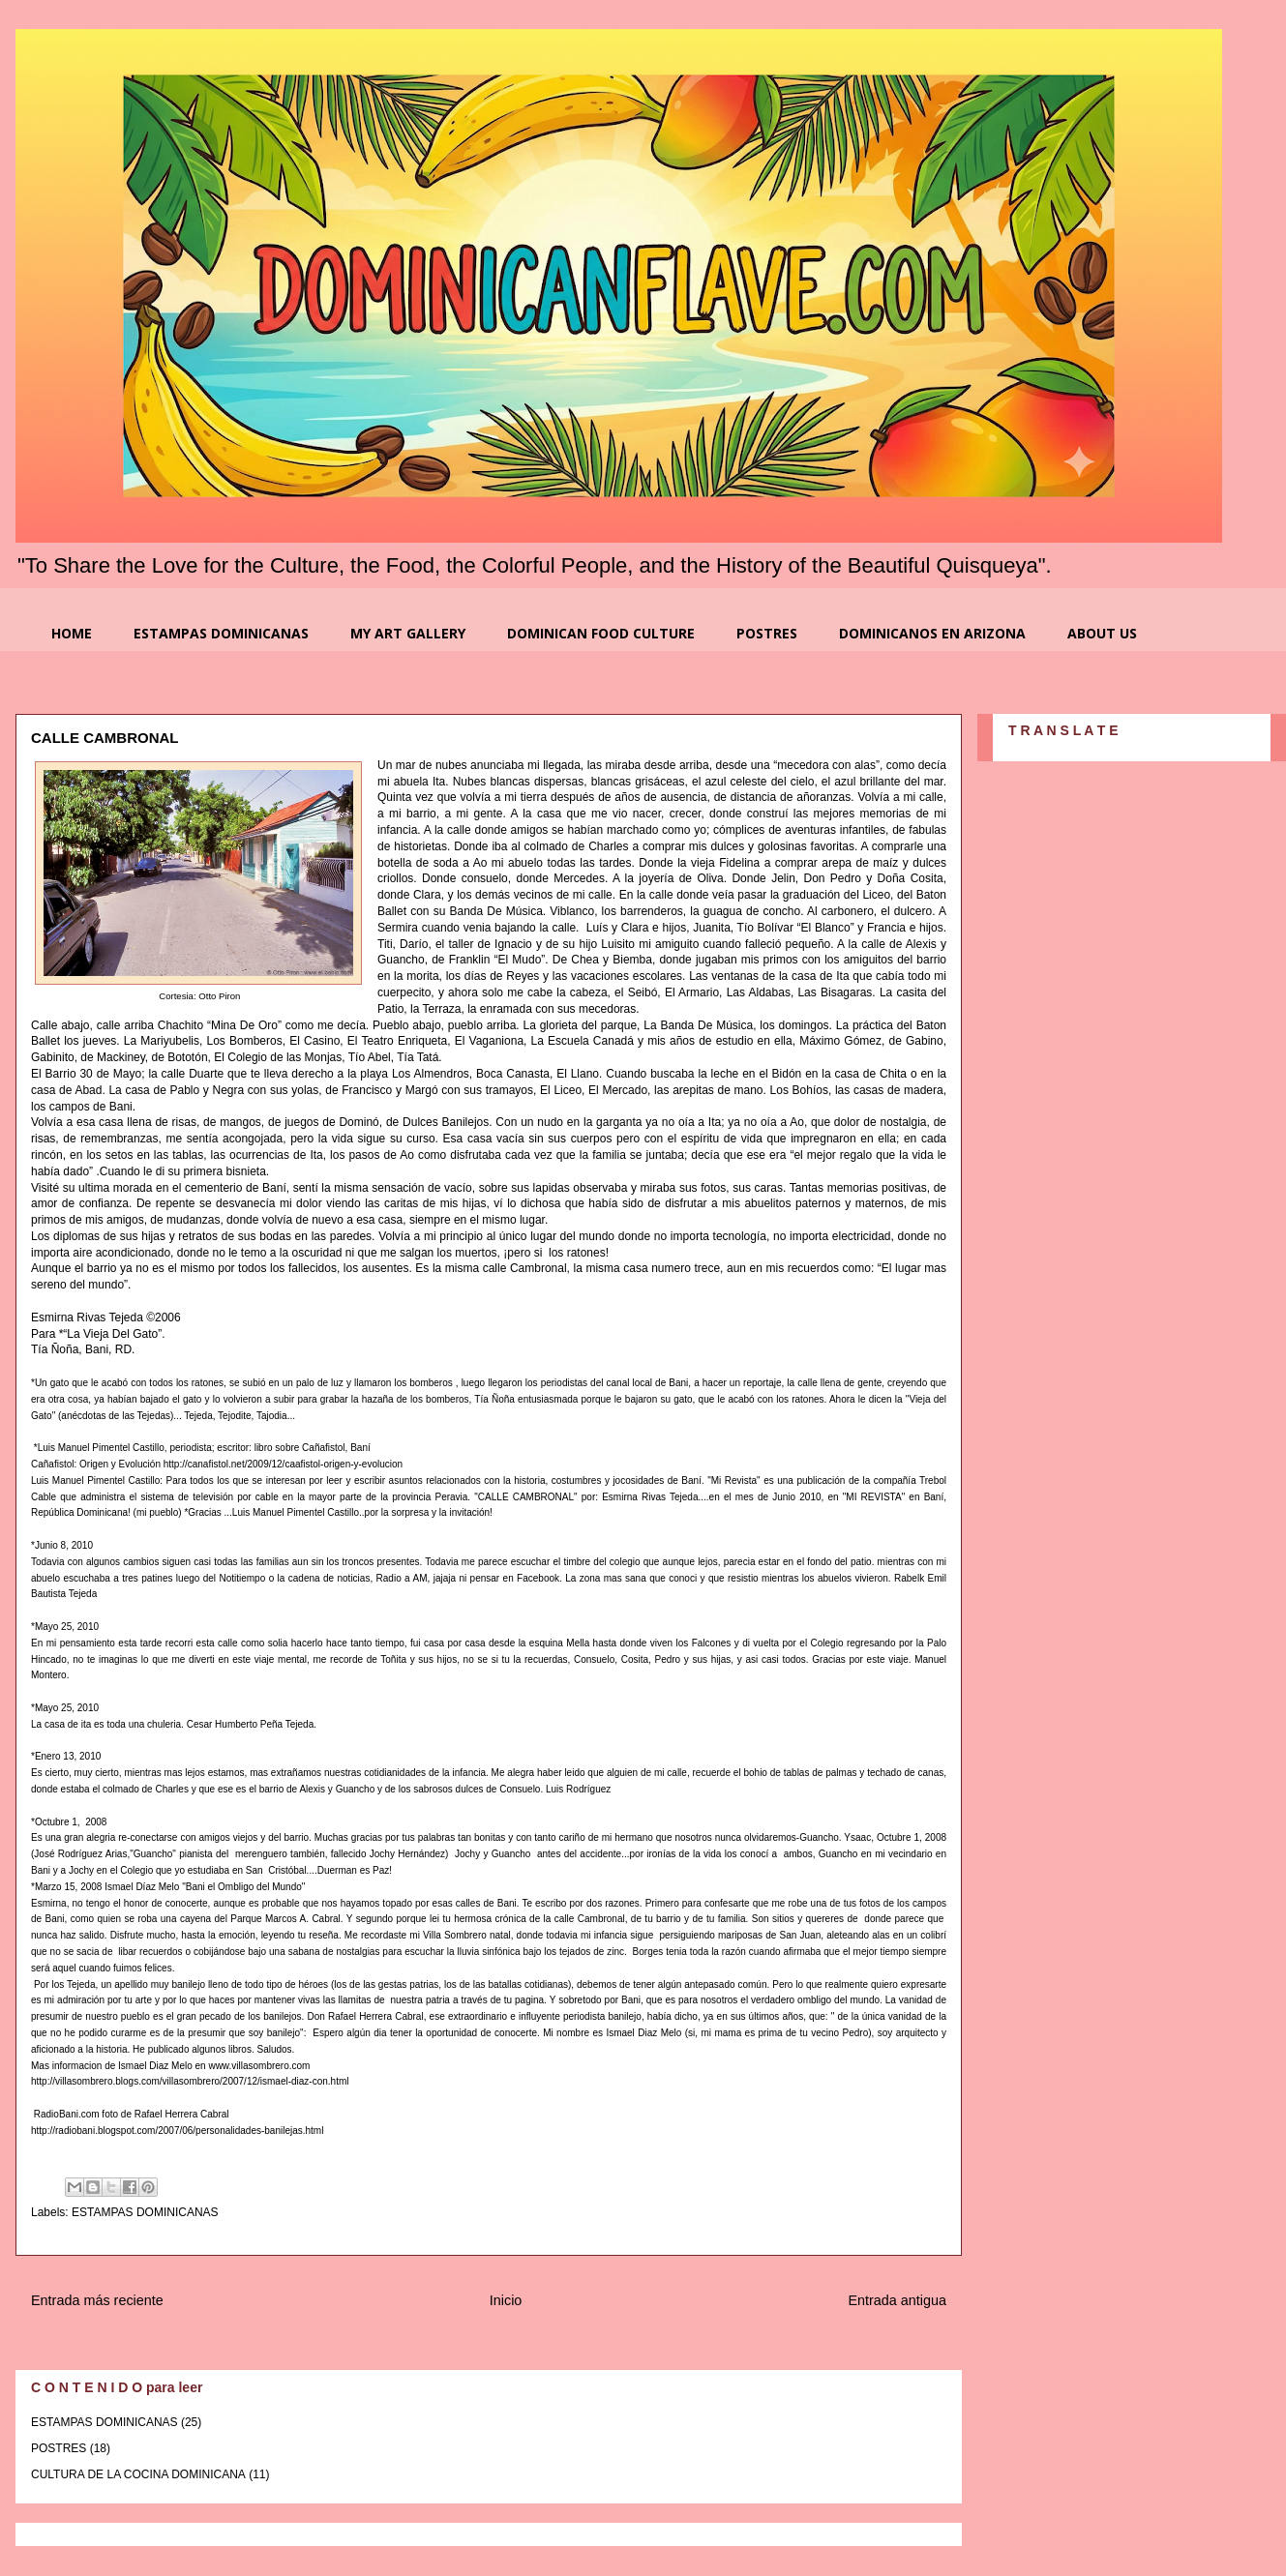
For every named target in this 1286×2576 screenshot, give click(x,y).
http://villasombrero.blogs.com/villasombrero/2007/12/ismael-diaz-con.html (189, 2081)
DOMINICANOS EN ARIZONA (932, 633)
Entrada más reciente (97, 2300)
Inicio (506, 2300)
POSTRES (766, 633)
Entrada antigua (897, 2300)
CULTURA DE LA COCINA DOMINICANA (138, 2474)
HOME (71, 633)
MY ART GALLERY (407, 633)
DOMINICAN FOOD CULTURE (601, 633)
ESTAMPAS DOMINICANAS (221, 633)
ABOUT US (1102, 633)
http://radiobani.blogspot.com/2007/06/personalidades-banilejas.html (177, 2130)
